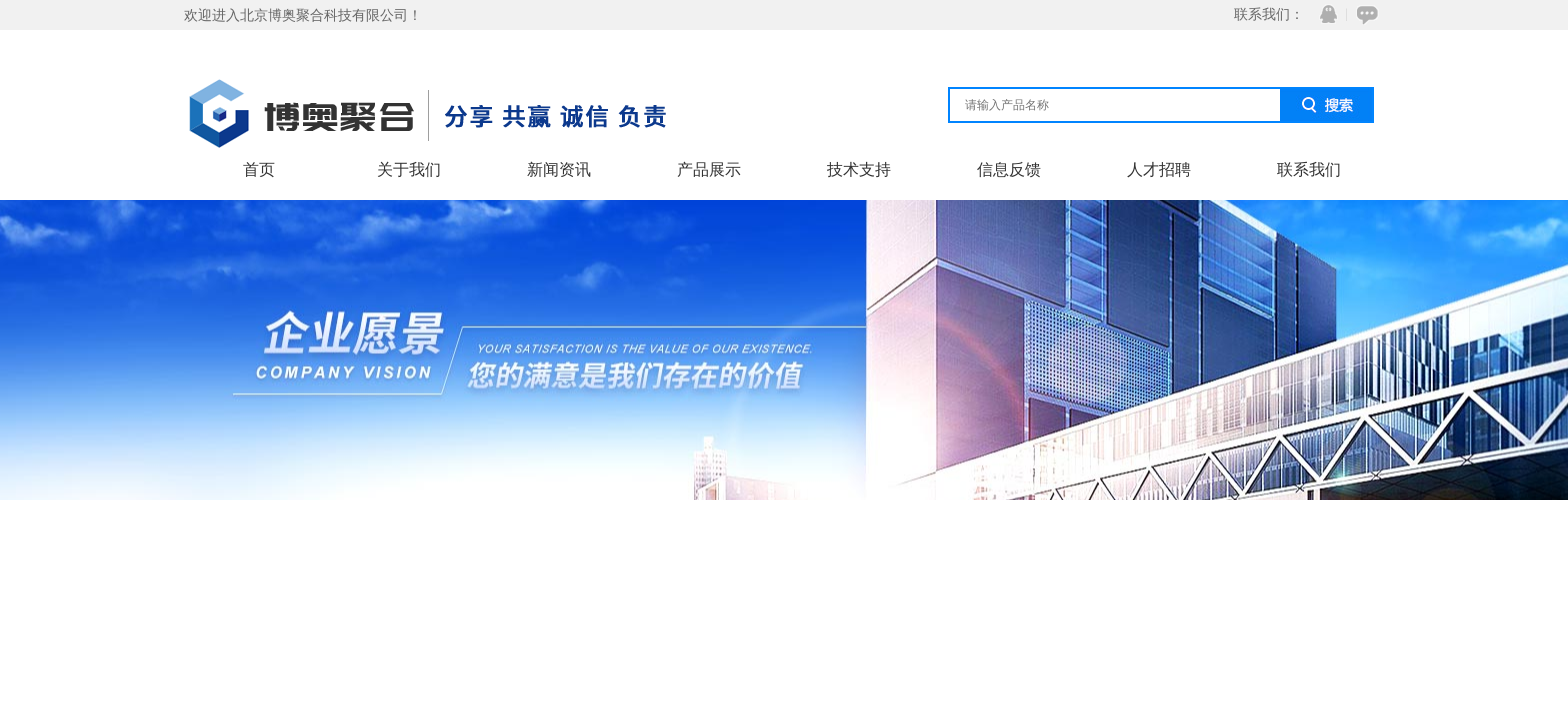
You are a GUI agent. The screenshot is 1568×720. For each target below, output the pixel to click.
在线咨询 (1364, 14)
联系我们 (1309, 169)
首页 (259, 169)
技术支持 (859, 169)
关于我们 (409, 169)
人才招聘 (1159, 169)
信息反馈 (1009, 169)
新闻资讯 (559, 169)
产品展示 (709, 169)
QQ (1324, 14)
